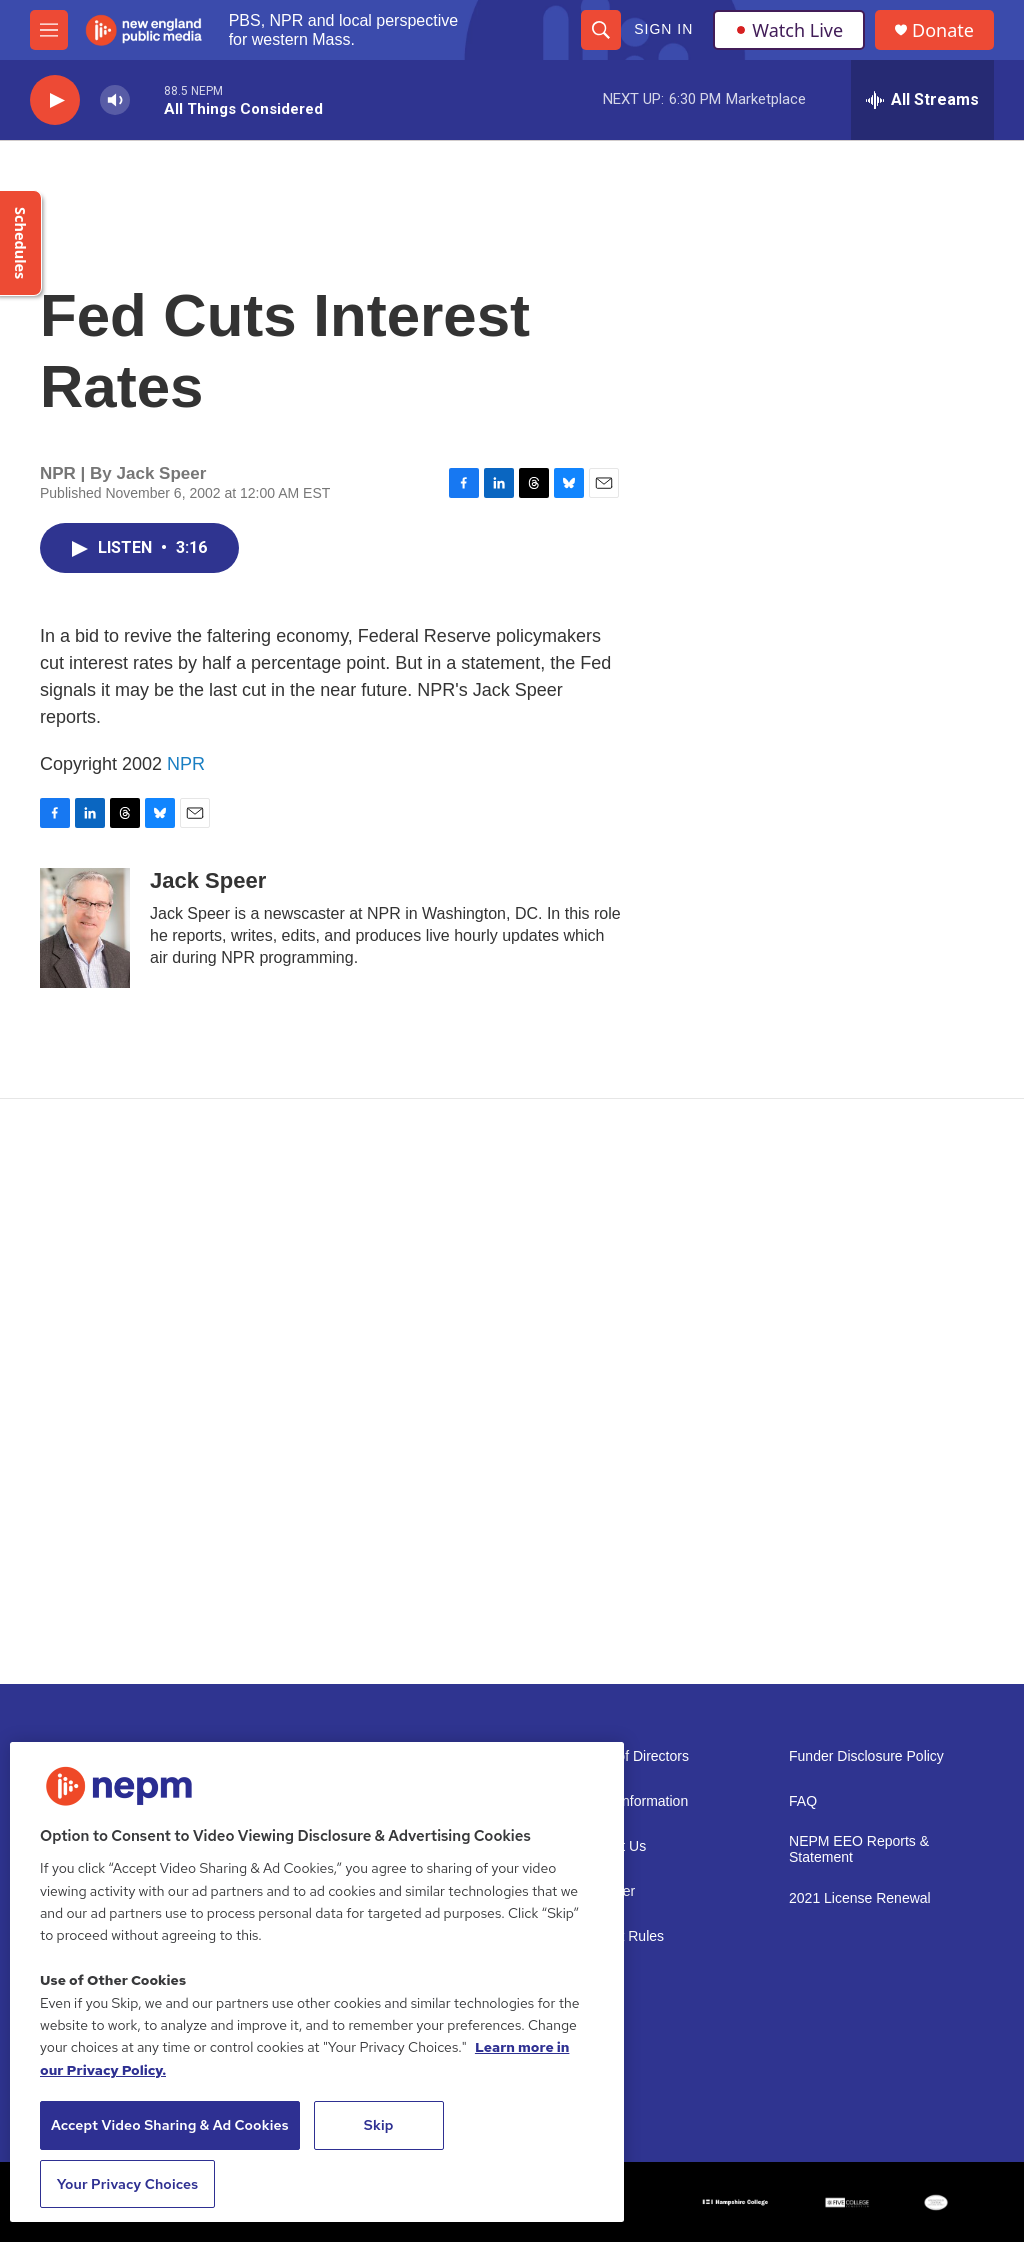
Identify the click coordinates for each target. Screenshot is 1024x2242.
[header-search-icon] (601, 30)
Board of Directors (632, 1756)
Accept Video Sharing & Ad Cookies (170, 2125)
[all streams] (922, 100)
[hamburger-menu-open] (49, 30)
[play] (55, 100)
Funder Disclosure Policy (866, 1756)
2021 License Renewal (860, 1898)
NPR (186, 764)
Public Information (632, 1801)
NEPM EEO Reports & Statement (859, 1849)
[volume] (115, 100)
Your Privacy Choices (128, 2184)
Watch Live (789, 30)
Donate (943, 30)
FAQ (803, 1801)
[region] (317, 1982)
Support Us (611, 1846)
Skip (379, 2125)
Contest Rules (620, 1936)
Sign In (663, 29)
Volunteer (605, 1891)
